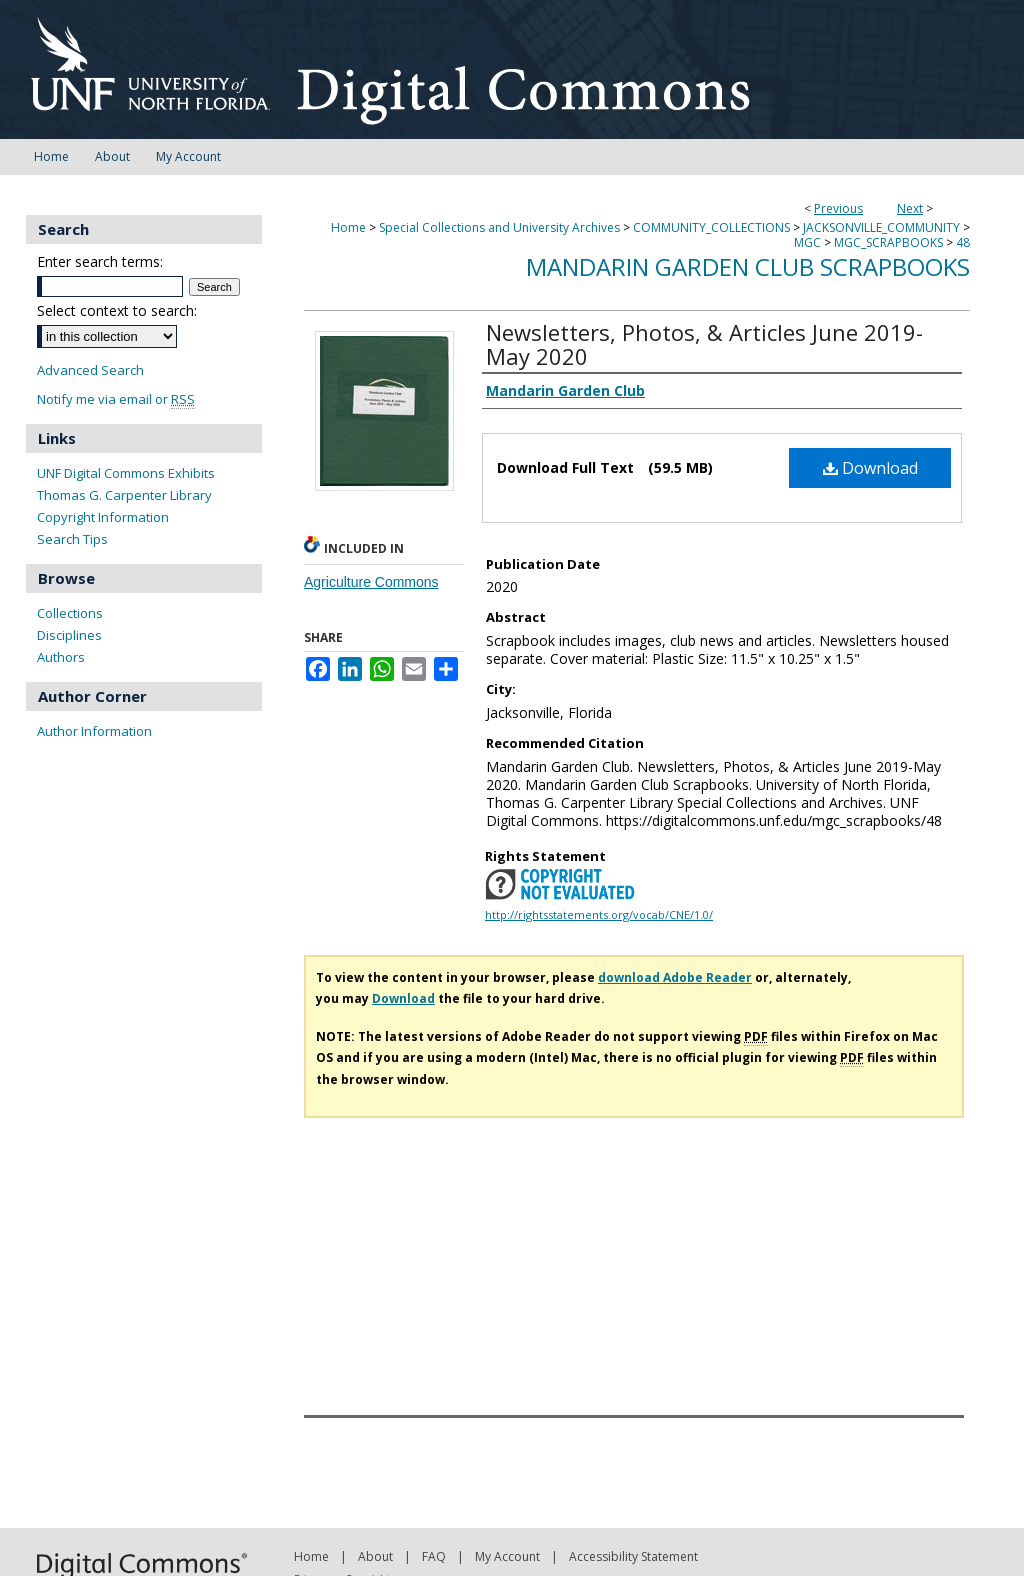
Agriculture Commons (371, 582)
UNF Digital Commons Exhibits (126, 473)
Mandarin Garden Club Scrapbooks (748, 266)
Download (870, 468)
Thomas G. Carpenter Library (124, 495)
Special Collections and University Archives (499, 227)
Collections (70, 613)
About (375, 1556)
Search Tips (72, 539)
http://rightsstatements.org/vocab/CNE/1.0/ (599, 914)
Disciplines (69, 635)
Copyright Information (103, 517)
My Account (507, 1556)
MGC (807, 242)
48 (963, 242)
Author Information (94, 731)
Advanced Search (90, 370)
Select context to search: (117, 310)
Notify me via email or (116, 399)
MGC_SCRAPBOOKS (888, 242)
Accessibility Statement (633, 1556)
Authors (61, 657)
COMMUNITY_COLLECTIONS (711, 227)
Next (910, 208)
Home (348, 227)
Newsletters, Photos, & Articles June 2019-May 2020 (704, 344)
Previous (838, 208)
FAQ (434, 1556)
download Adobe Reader (675, 977)
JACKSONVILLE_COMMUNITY (881, 227)
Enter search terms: (100, 261)
